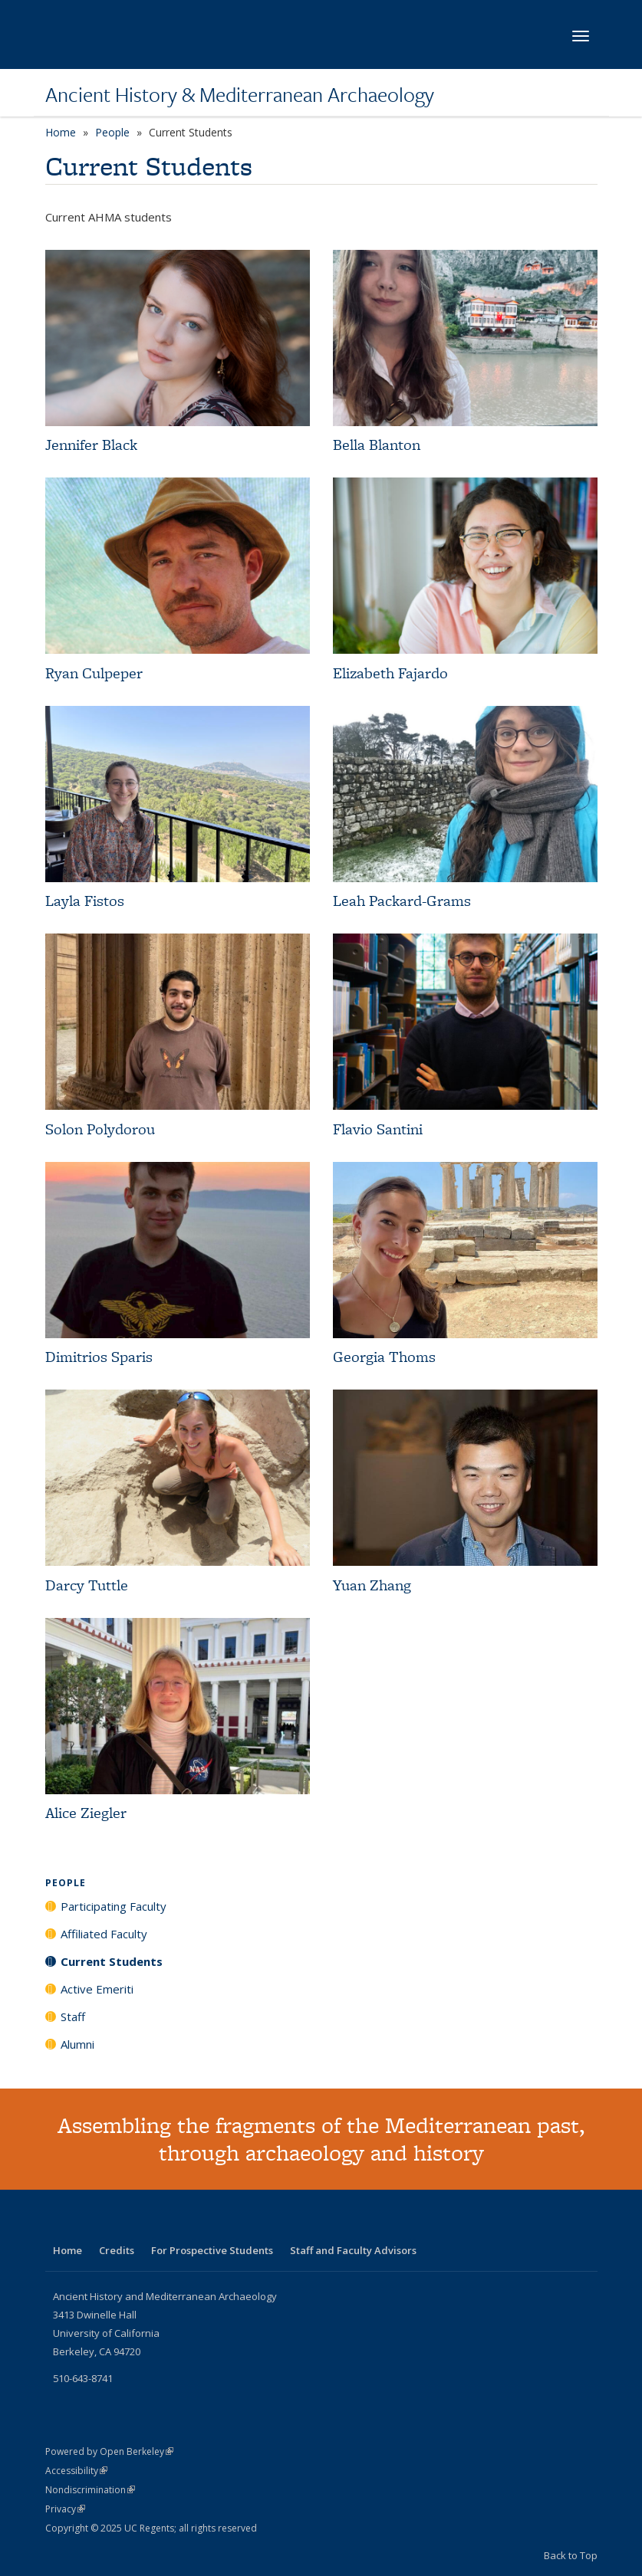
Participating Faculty (113, 1906)
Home (60, 132)
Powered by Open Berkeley (109, 2451)
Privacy (65, 2508)
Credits (116, 2250)
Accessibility (76, 2470)
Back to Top (571, 2555)
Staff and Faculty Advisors (353, 2250)
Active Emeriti (97, 1989)
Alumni (77, 2044)
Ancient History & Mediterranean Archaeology (239, 94)
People (112, 132)
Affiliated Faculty (104, 1933)
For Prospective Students (212, 2250)
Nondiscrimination (90, 2489)
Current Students (112, 1961)
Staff (73, 2016)
